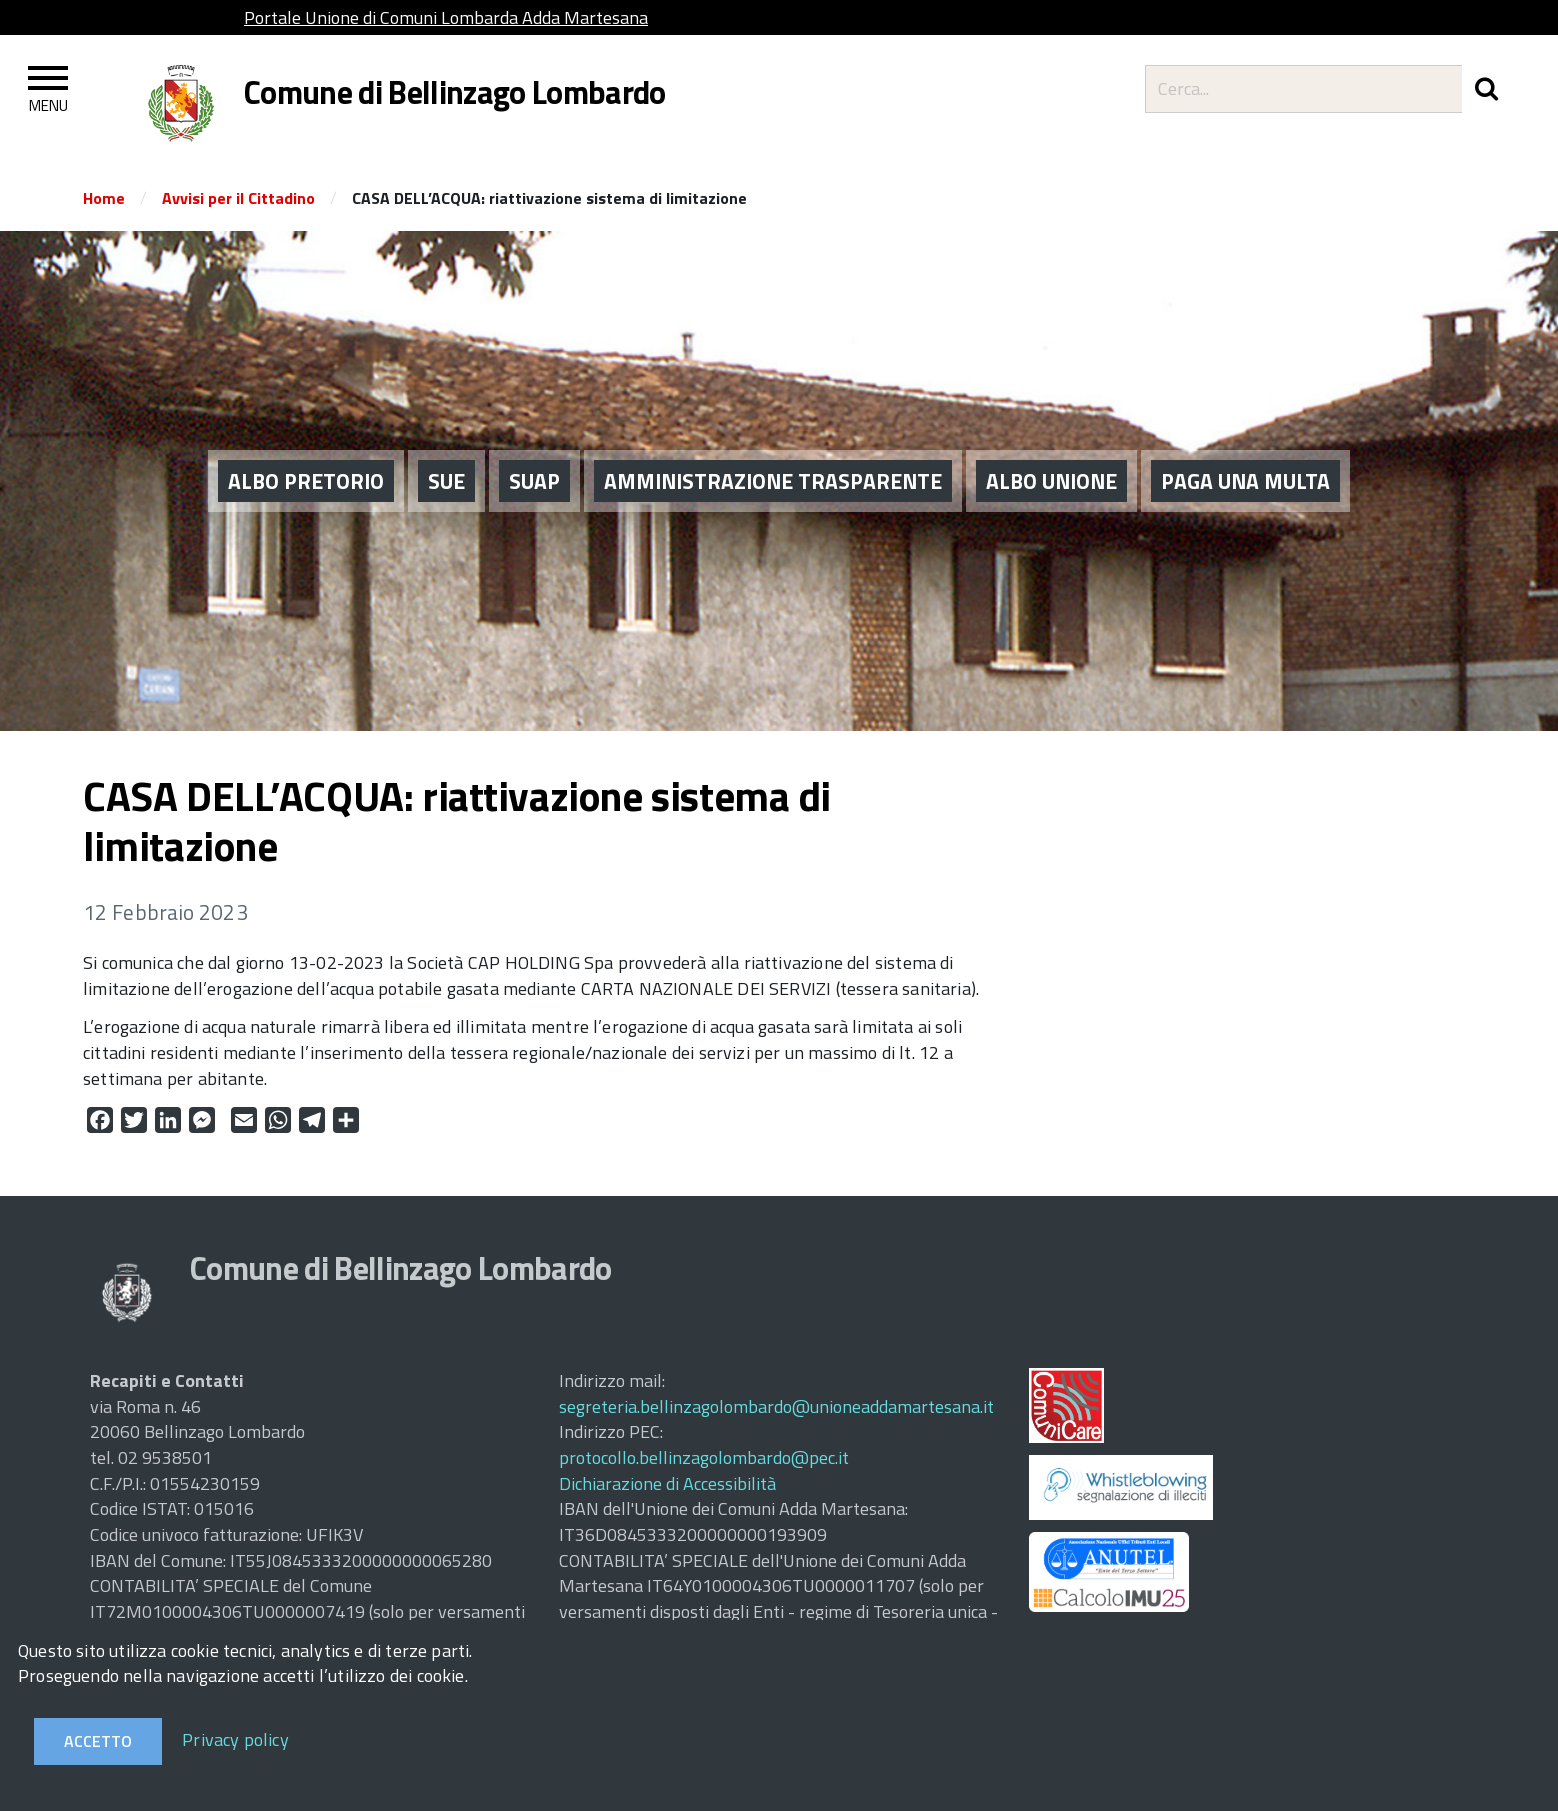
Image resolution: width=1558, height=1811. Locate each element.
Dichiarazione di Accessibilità (667, 1483)
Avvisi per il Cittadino (238, 198)
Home (104, 198)
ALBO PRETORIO (306, 480)
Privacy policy (235, 1739)
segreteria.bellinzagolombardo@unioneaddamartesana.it (776, 1406)
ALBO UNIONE (1051, 480)
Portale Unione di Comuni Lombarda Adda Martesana (446, 17)
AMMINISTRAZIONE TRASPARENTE (773, 480)
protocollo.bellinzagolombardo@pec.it (704, 1457)
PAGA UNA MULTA (1245, 480)
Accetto (98, 1741)
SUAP (534, 480)
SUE (446, 480)
